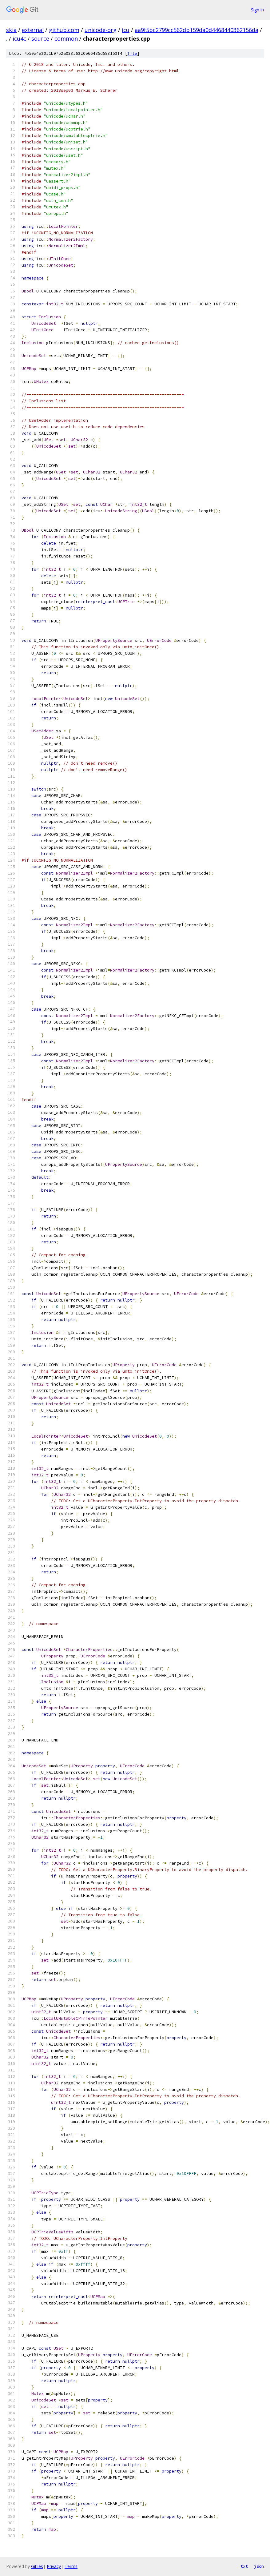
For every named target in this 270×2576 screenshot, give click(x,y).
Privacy (54, 2566)
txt (244, 2566)
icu (125, 30)
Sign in (257, 10)
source (40, 38)
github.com (64, 30)
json (259, 2566)
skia (11, 30)
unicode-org (101, 30)
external (33, 30)
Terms (71, 2566)
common (66, 38)
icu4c (19, 38)
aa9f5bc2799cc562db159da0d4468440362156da (196, 30)
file (132, 53)
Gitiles (37, 2566)
